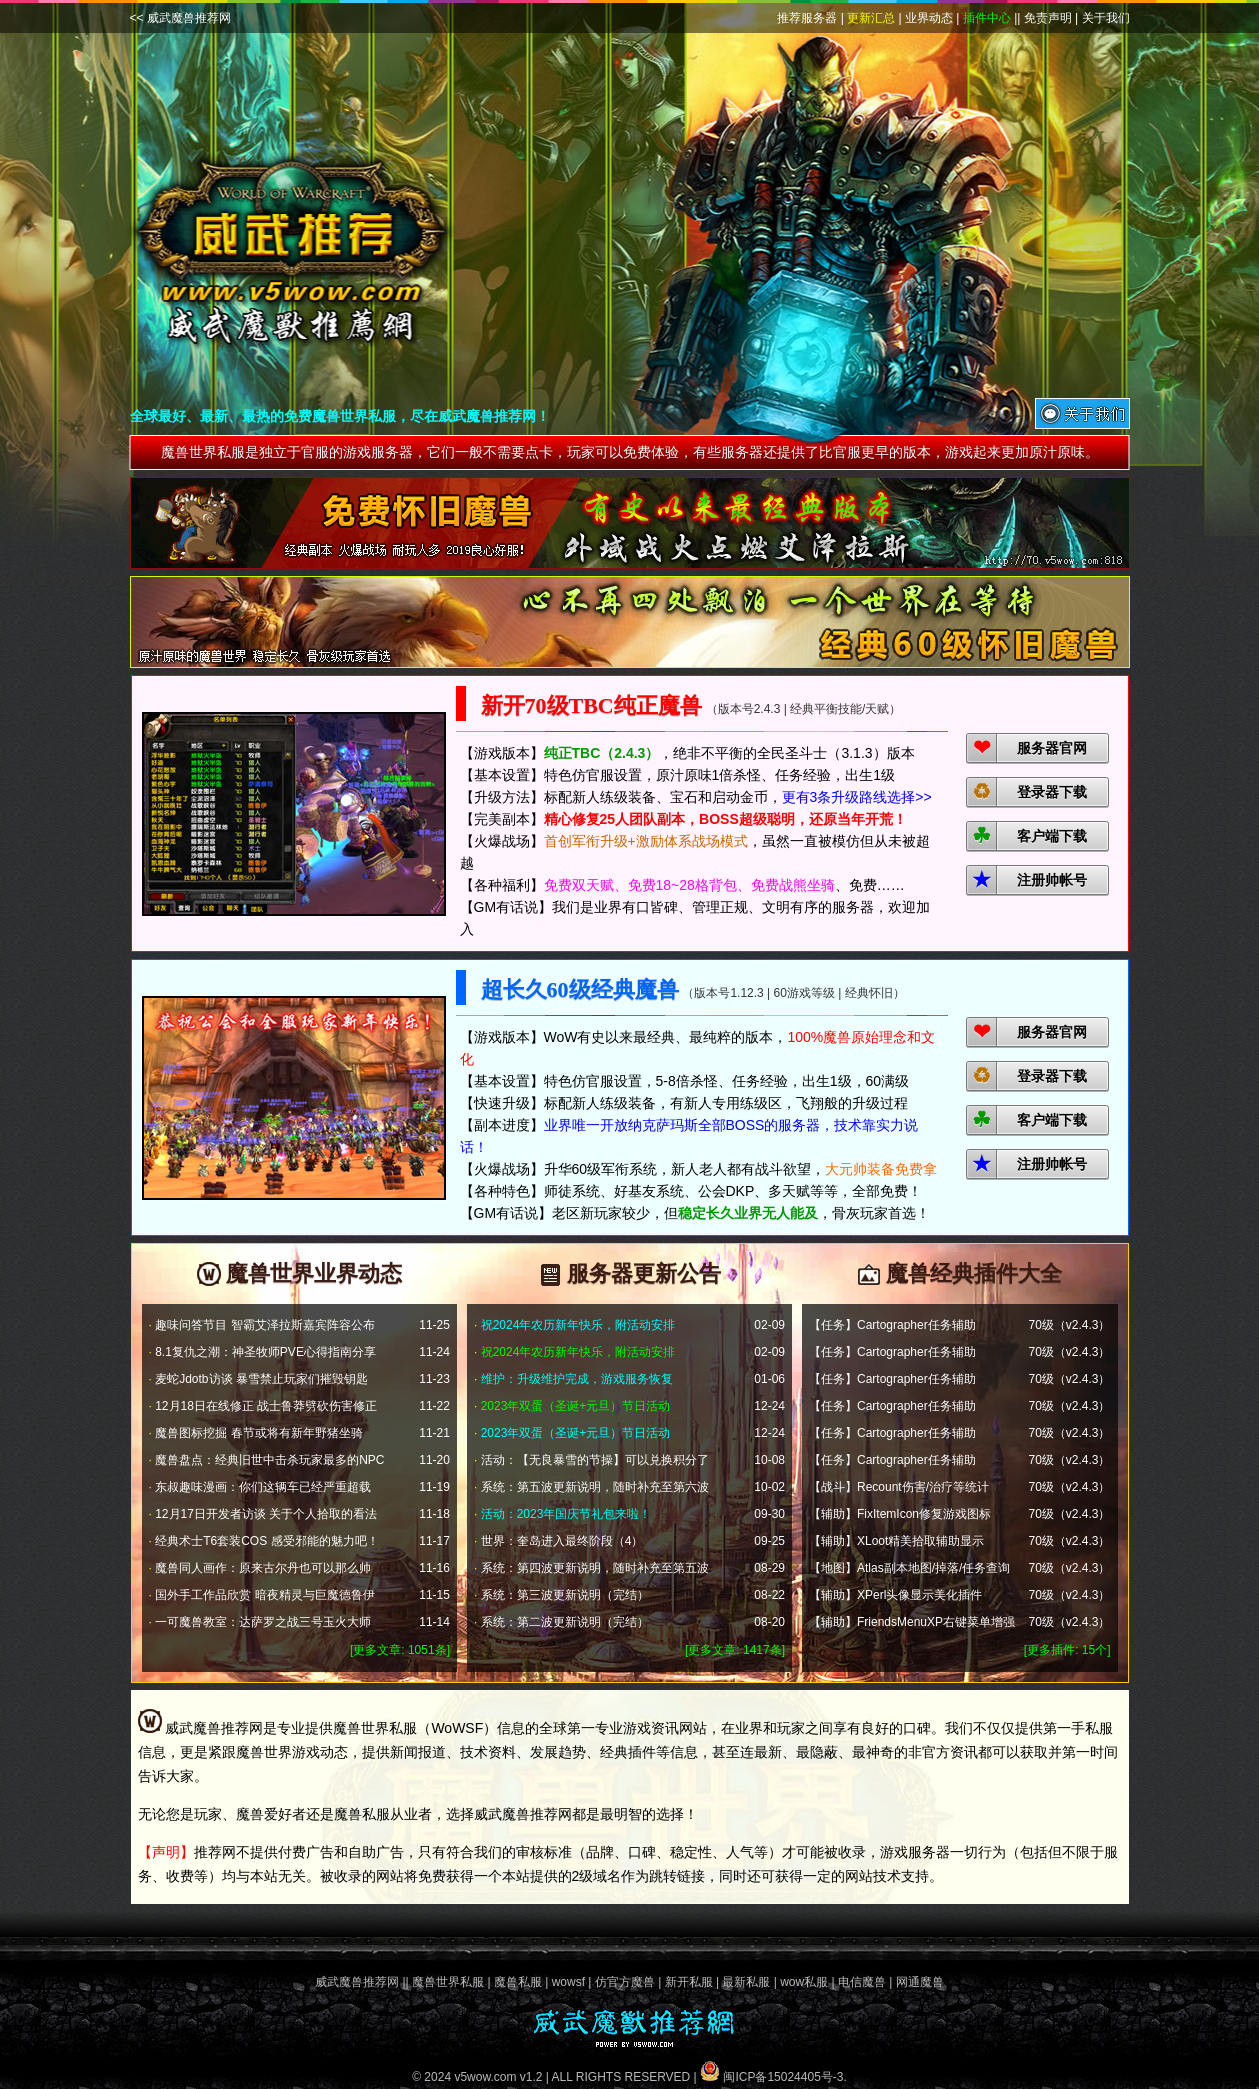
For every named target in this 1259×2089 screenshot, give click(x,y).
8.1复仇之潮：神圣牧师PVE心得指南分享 (265, 1352)
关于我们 (1106, 18)
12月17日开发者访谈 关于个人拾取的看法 (266, 1514)
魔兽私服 (518, 1982)
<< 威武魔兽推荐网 (180, 18)
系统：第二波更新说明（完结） (565, 1622)
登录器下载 (1052, 792)
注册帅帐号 (1052, 880)
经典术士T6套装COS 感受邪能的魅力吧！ (266, 1541)
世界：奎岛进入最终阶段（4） (562, 1541)
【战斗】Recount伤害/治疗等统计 (899, 1487)
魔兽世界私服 (448, 1982)
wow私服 (804, 1982)
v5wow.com (485, 2077)
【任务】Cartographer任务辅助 (892, 1325)
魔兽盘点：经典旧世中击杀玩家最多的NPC (269, 1460)
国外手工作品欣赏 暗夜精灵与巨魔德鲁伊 (264, 1595)
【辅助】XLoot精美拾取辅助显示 (896, 1541)
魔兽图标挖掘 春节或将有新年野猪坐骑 (258, 1433)
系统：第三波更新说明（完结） (565, 1595)
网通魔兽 (920, 1982)
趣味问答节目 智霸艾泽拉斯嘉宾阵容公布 (264, 1325)
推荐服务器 (807, 18)
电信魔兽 (862, 1982)
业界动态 (929, 18)
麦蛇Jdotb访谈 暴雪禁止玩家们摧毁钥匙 (261, 1379)
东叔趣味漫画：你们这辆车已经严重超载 (263, 1487)
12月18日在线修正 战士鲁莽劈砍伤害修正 (266, 1406)
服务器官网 (1052, 748)
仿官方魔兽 (625, 1982)
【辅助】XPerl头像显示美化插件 (895, 1595)
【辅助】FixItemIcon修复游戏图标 (900, 1514)
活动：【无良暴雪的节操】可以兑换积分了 (595, 1460)
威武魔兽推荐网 (357, 1982)
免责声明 (1048, 18)
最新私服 (746, 1982)
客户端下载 (1052, 836)
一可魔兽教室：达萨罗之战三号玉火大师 (263, 1622)
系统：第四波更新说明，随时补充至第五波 (595, 1568)
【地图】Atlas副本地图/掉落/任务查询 (909, 1568)
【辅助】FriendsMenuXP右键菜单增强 (912, 1622)
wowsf (568, 1982)
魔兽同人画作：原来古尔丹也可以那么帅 (263, 1568)
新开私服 (689, 1982)
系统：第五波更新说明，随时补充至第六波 (595, 1487)
